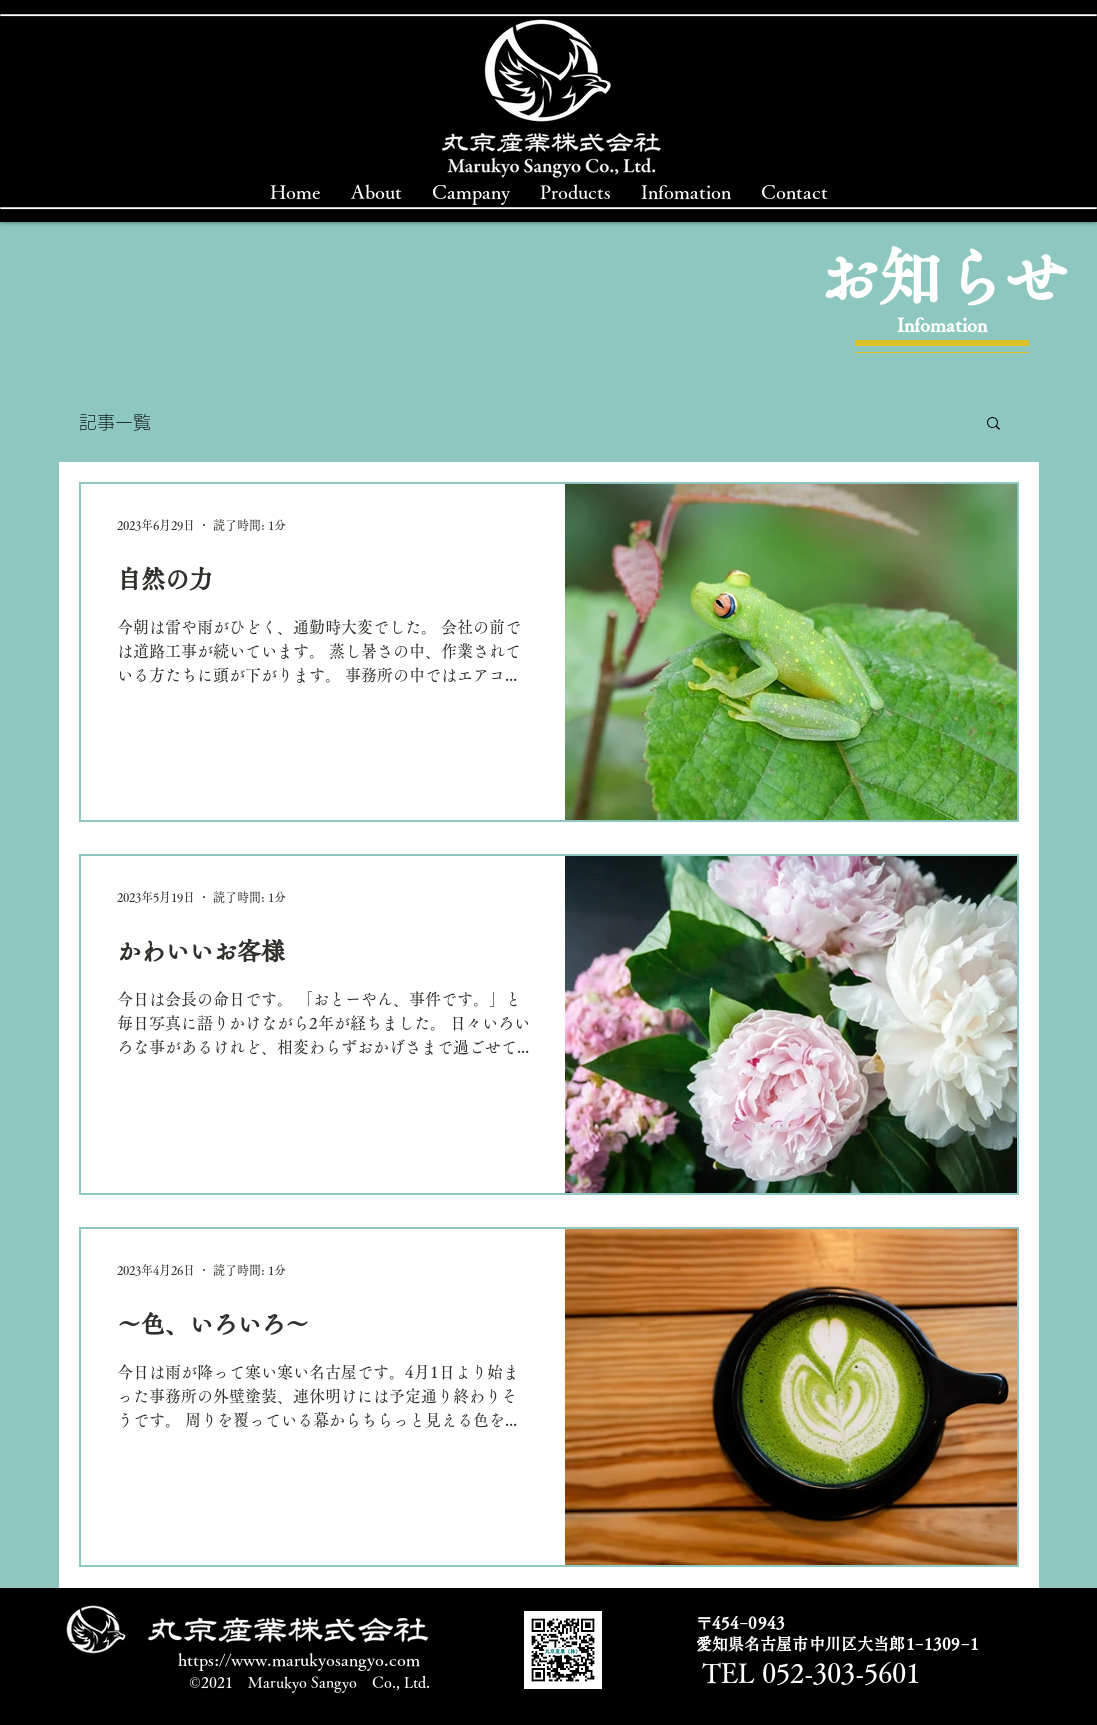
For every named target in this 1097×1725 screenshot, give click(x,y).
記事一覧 (115, 422)
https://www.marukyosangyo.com (299, 1659)
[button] (993, 424)
